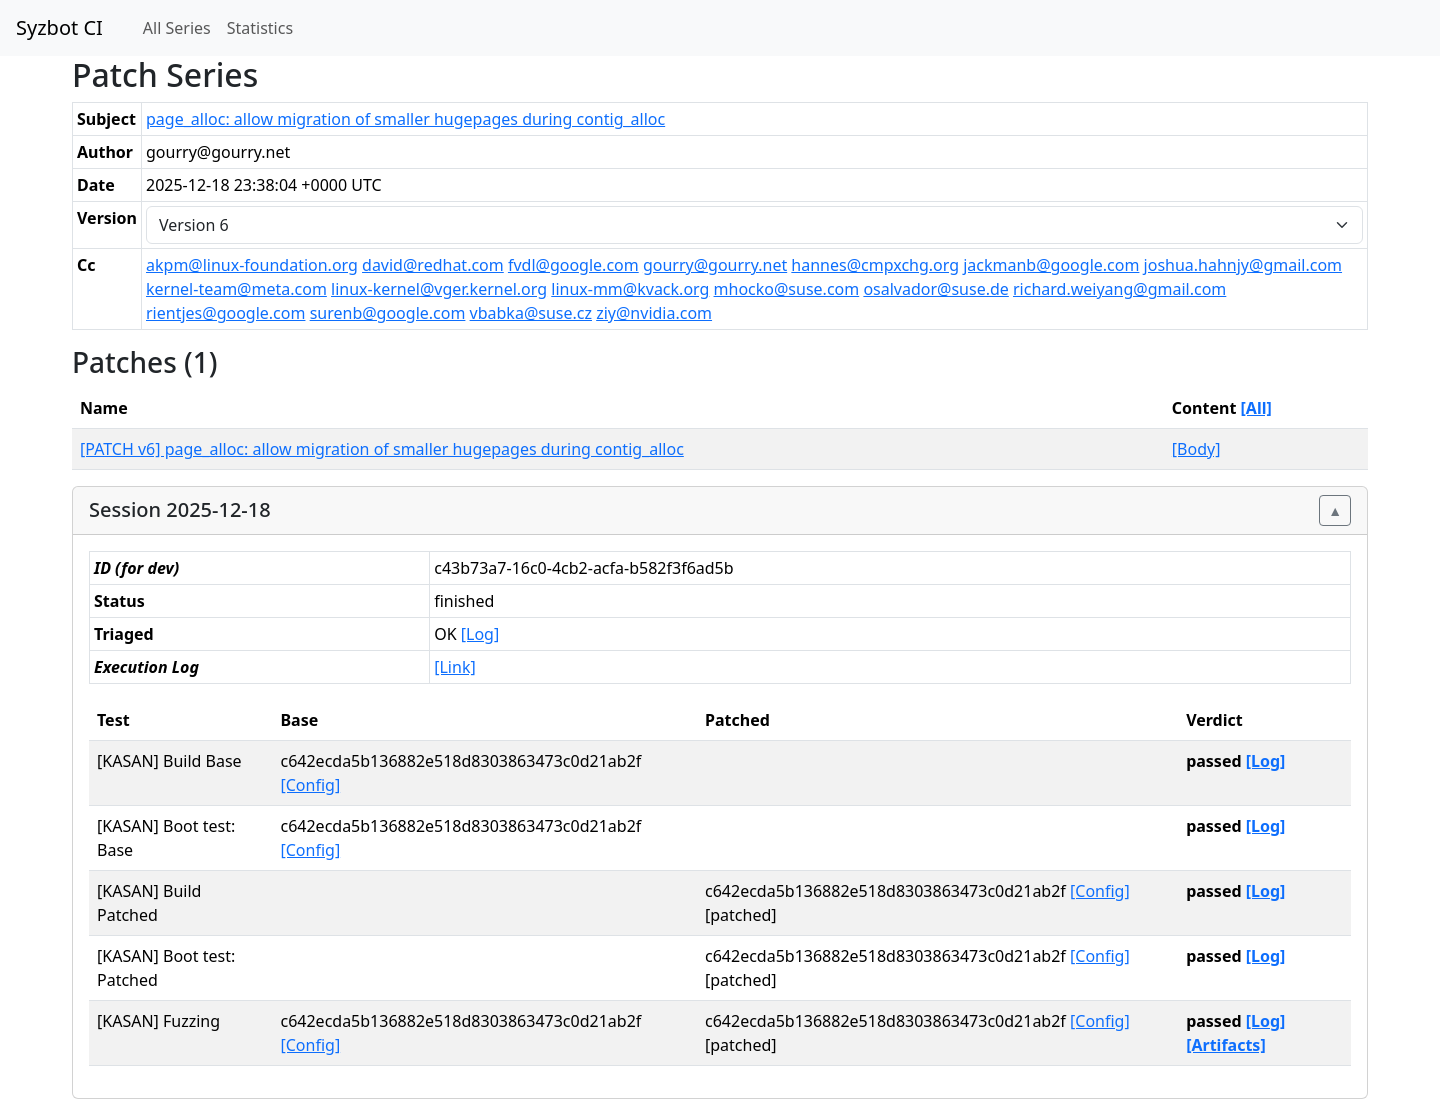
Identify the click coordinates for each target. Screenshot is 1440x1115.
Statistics (260, 28)
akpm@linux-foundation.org (252, 265)
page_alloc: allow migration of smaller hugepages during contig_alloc (405, 119)
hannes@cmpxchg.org (875, 265)
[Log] (480, 634)
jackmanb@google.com (1051, 265)
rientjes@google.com (225, 313)
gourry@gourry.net (715, 265)
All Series (177, 28)
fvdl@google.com (573, 265)
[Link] (454, 667)
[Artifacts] (1226, 1045)
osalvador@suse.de (935, 289)
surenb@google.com (388, 313)
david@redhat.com (433, 265)
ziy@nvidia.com (654, 313)
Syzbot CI (59, 27)
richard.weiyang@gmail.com (1119, 289)
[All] (1256, 408)
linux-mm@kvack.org (630, 289)
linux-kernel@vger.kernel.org (439, 289)
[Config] (310, 785)
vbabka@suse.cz (531, 313)
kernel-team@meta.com (236, 289)
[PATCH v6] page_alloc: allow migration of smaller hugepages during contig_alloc (382, 449)
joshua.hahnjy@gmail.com (1243, 265)
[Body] (1196, 449)
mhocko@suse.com (787, 289)
